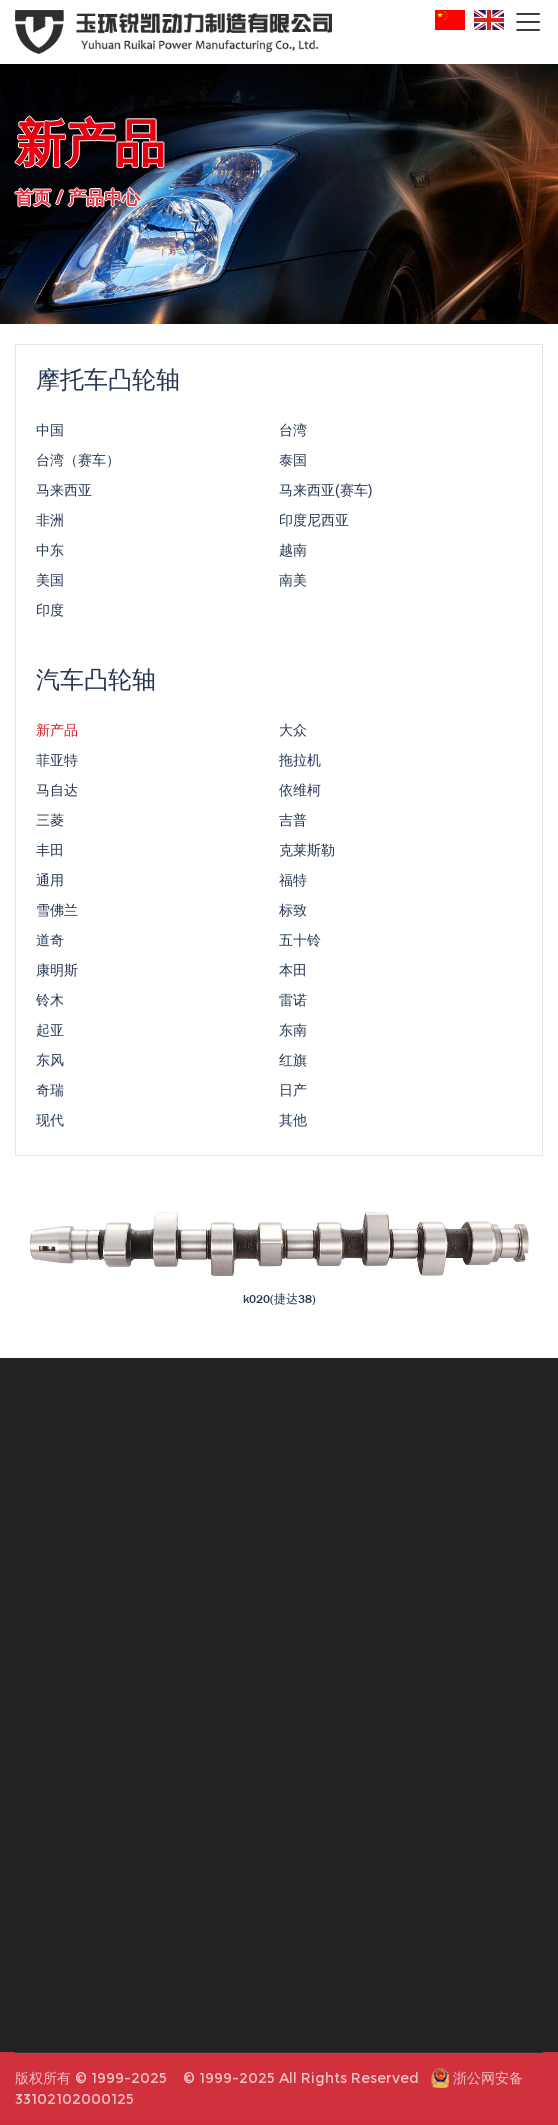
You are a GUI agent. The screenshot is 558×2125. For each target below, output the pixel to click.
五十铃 (300, 943)
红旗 (293, 1063)
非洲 (50, 523)
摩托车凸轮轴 (108, 382)
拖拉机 (300, 763)
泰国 (293, 463)
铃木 (50, 1003)
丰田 (50, 853)
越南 (293, 553)
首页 (33, 196)
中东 (50, 553)
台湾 (293, 433)
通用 (50, 883)
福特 (293, 883)
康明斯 (57, 973)
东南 (293, 1033)
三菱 (50, 823)
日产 (293, 1093)
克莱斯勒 (307, 853)
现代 (50, 1123)
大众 (293, 733)
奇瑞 (50, 1093)
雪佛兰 (57, 913)
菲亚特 (57, 763)
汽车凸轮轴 (96, 682)
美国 (50, 583)
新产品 (57, 733)
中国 (50, 433)
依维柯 (300, 793)
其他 (293, 1123)
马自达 (57, 793)
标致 (293, 913)
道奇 (50, 943)
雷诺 (293, 1003)
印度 (50, 613)
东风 (50, 1063)
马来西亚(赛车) (325, 493)
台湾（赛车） (78, 463)
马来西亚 (64, 493)
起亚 (50, 1033)
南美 (293, 583)
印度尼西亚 (314, 523)
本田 (293, 973)
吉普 (293, 823)
